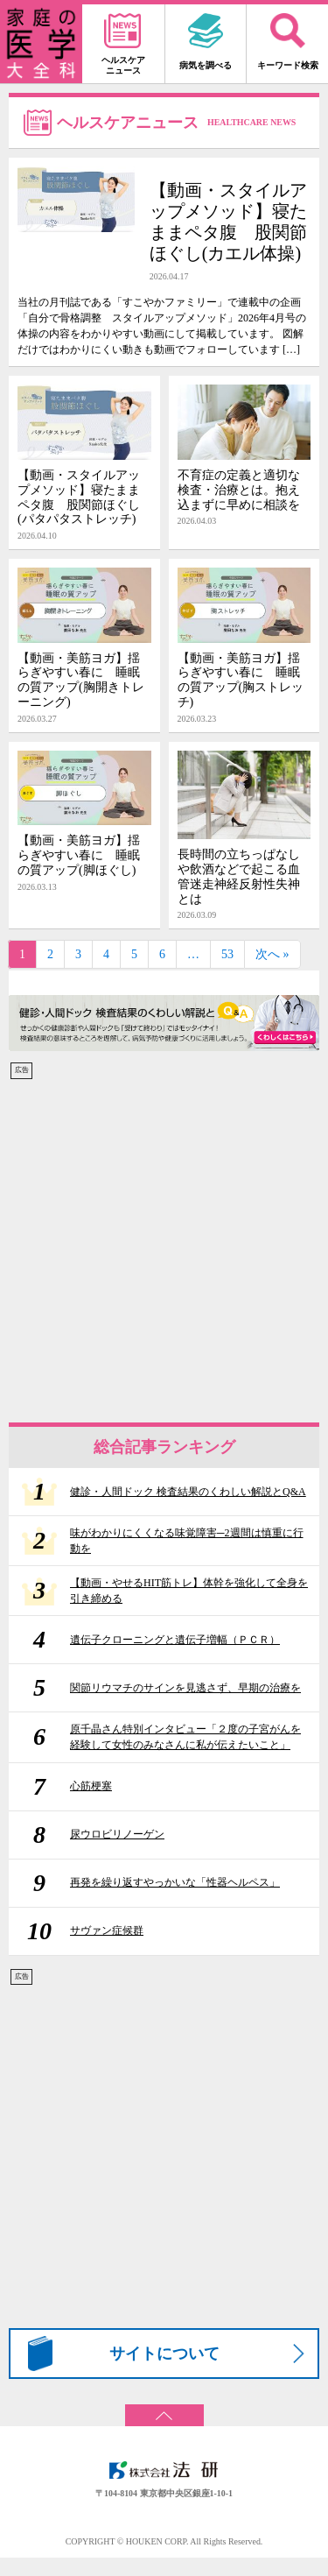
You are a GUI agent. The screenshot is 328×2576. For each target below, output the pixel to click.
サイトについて (164, 2353)
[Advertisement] (164, 1245)
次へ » (272, 954)
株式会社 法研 (164, 2470)
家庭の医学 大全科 (41, 43)
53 (227, 954)
